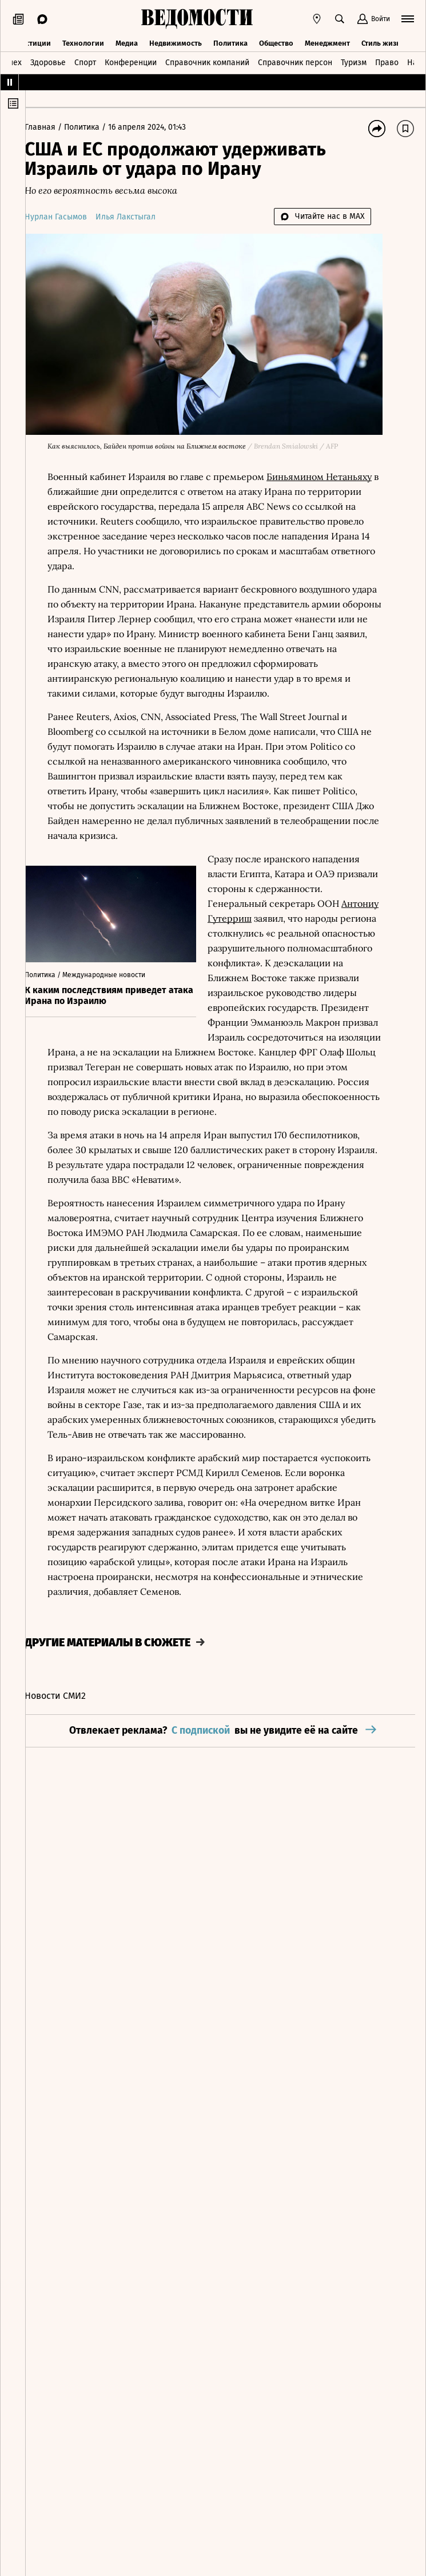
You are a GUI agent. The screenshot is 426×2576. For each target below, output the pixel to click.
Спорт (85, 61)
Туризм (354, 61)
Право (387, 61)
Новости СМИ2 (67, 1703)
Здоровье (48, 61)
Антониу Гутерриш (262, 911)
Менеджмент (327, 41)
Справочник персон (295, 61)
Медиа (127, 41)
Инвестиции (29, 41)
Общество (276, 41)
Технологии (83, 41)
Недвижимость (175, 41)
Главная (53, 127)
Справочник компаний (207, 61)
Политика (230, 41)
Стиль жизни (383, 41)
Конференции (131, 61)
